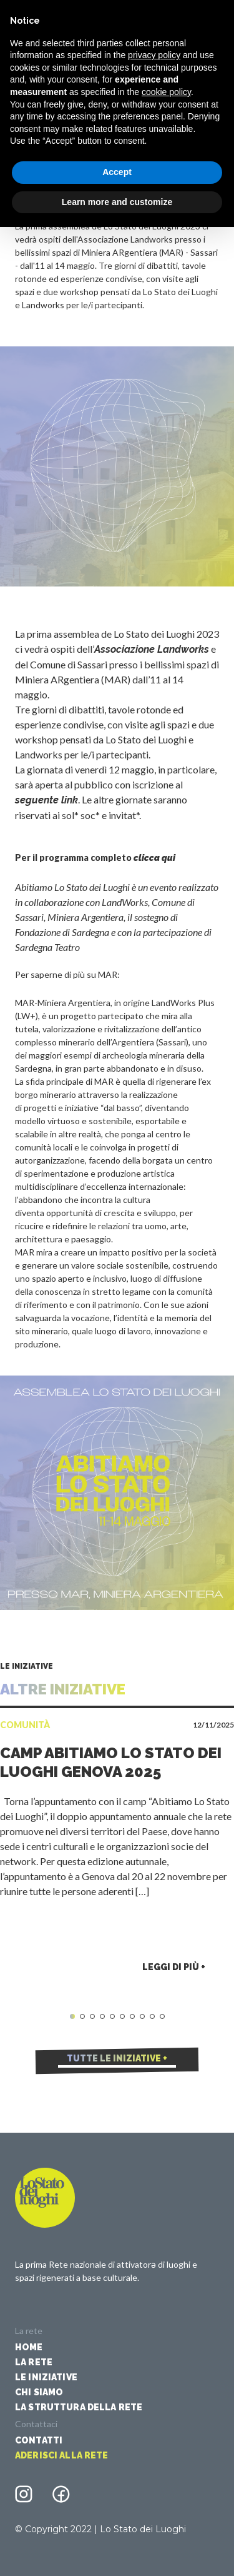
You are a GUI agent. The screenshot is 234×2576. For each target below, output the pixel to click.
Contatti (38, 2440)
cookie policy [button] (166, 92)
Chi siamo (39, 2392)
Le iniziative (46, 2377)
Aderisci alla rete (62, 2455)
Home (29, 2347)
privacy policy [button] (154, 55)
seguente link (46, 800)
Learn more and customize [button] (117, 202)
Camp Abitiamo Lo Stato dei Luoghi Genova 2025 (111, 1762)
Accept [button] (117, 172)
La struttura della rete (78, 2407)
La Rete (33, 2362)
